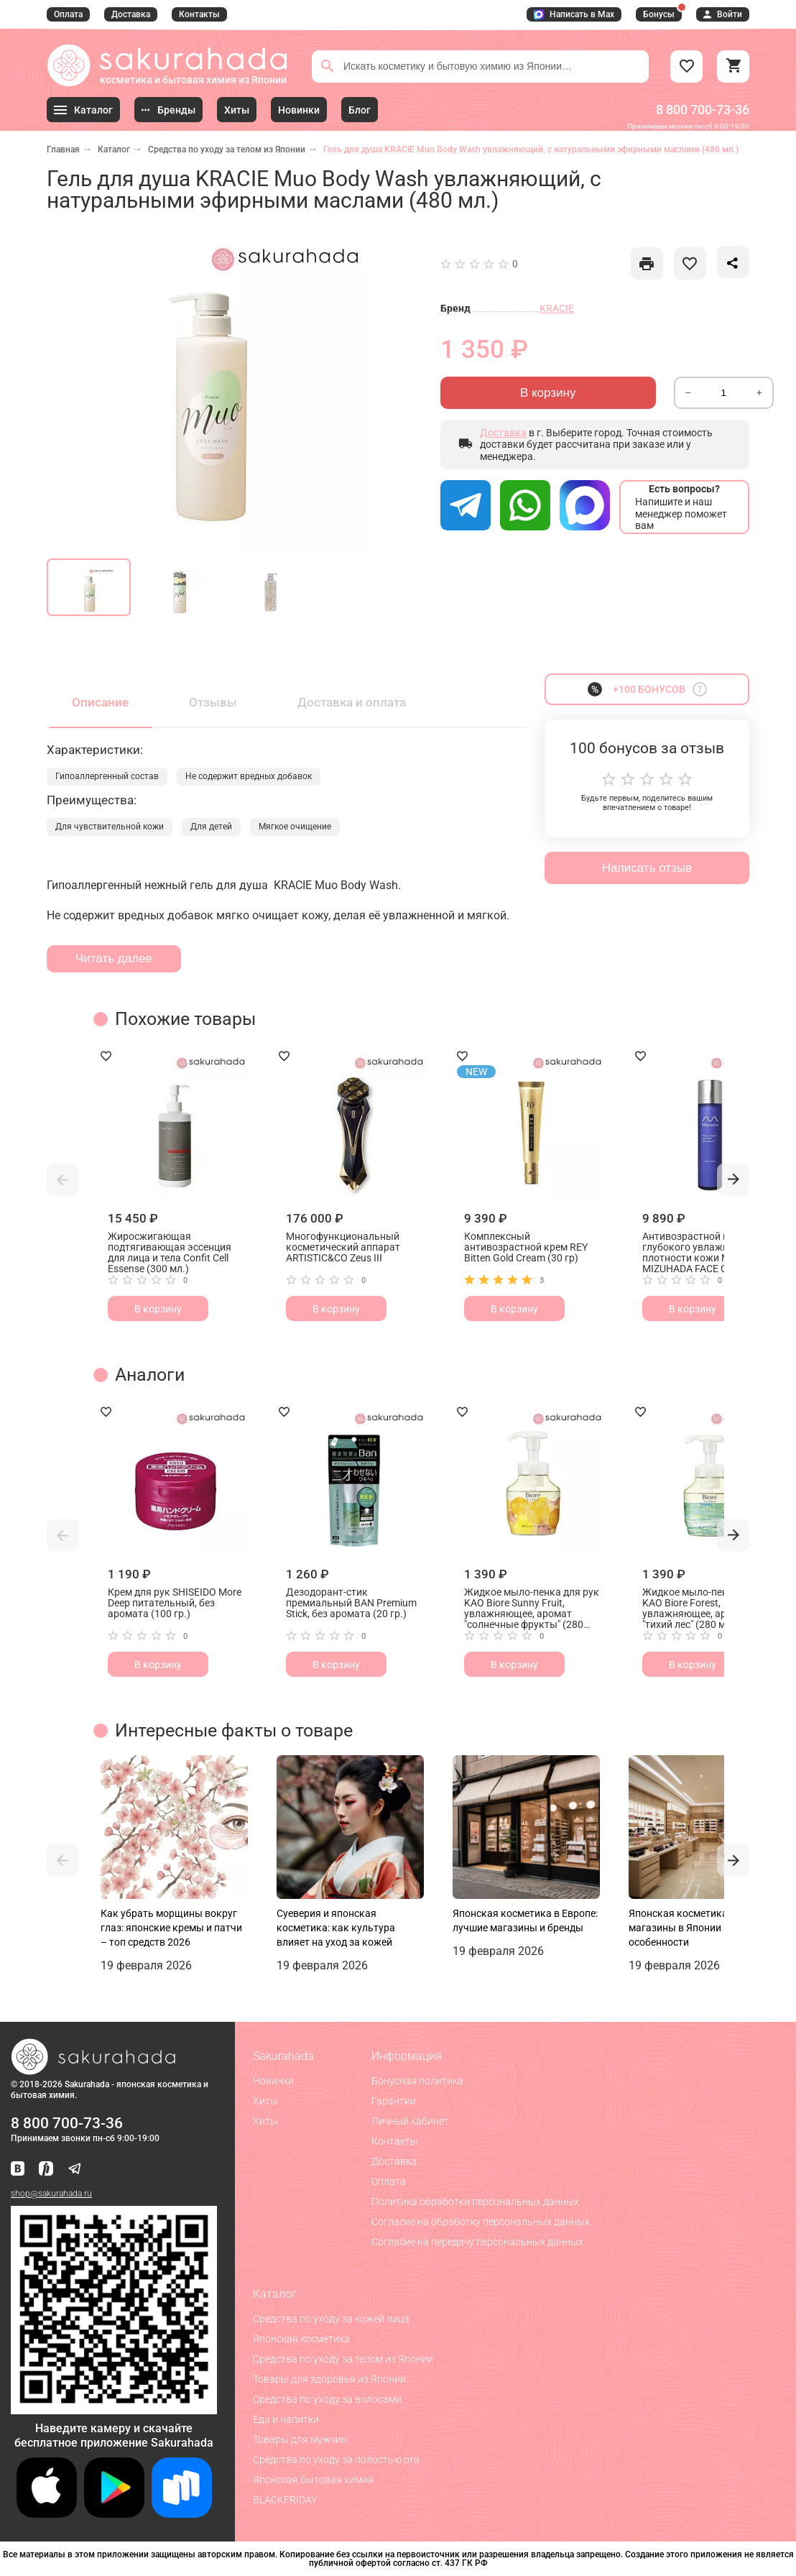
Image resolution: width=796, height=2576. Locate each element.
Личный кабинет (410, 2121)
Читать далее (113, 958)
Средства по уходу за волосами (327, 2399)
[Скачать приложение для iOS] (47, 2514)
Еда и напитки (286, 2419)
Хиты (265, 2101)
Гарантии (393, 2101)
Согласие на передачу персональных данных (477, 2242)
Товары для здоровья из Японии (329, 2379)
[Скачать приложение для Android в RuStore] (114, 2408)
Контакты (199, 14)
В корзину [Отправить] (548, 393)
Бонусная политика (417, 2081)
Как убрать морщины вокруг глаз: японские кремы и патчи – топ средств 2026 (171, 1928)
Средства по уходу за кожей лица (331, 2318)
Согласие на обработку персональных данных (480, 2221)
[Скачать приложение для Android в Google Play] (114, 2514)
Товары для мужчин (300, 2439)
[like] (647, 263)
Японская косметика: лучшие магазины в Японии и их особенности (698, 1928)
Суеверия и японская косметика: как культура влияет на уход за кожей (336, 1928)
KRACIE (557, 308)
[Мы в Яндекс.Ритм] (46, 2169)
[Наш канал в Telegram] (74, 2169)
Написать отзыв (647, 868)
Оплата (68, 14)
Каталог (114, 149)
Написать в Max (574, 14)
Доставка (130, 14)
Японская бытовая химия (313, 2479)
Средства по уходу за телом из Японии (226, 149)
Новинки (273, 2081)
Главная (63, 149)
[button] (63, 1179)
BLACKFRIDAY (285, 2500)
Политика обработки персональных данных (475, 2201)
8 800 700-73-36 (702, 109)
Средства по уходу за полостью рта (336, 2459)
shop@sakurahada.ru (51, 2194)
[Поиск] (327, 66)
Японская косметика (301, 2339)
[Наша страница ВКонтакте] (18, 2169)
